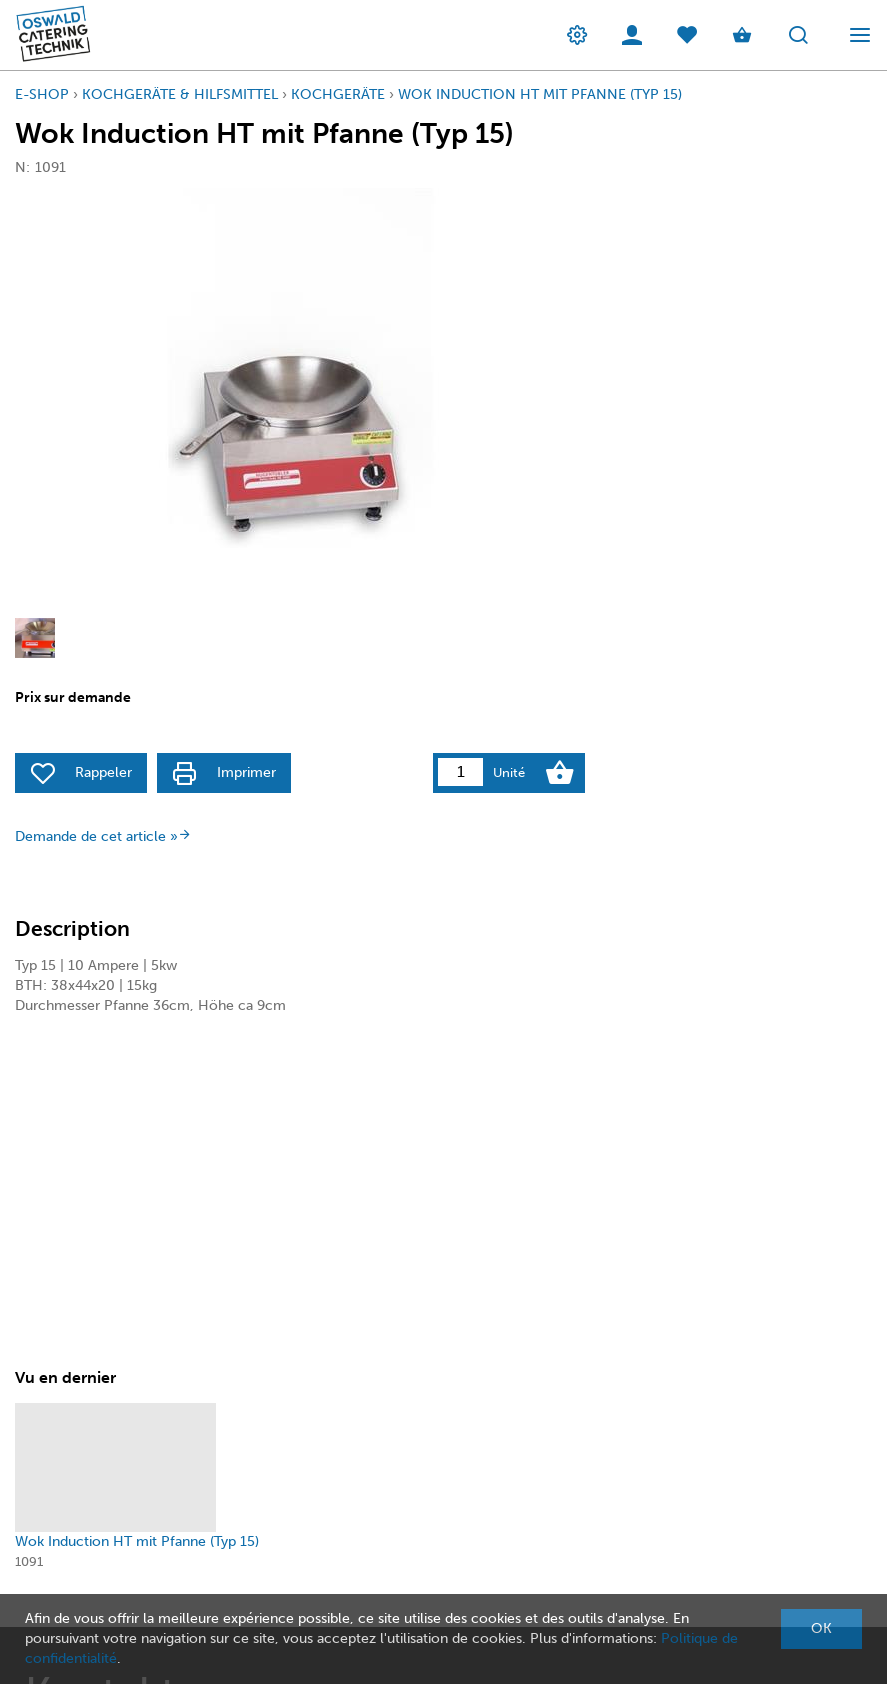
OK (821, 1628)
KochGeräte (338, 94)
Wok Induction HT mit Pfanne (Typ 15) (540, 94)
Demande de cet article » (103, 836)
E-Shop (42, 94)
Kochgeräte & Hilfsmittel (180, 94)
